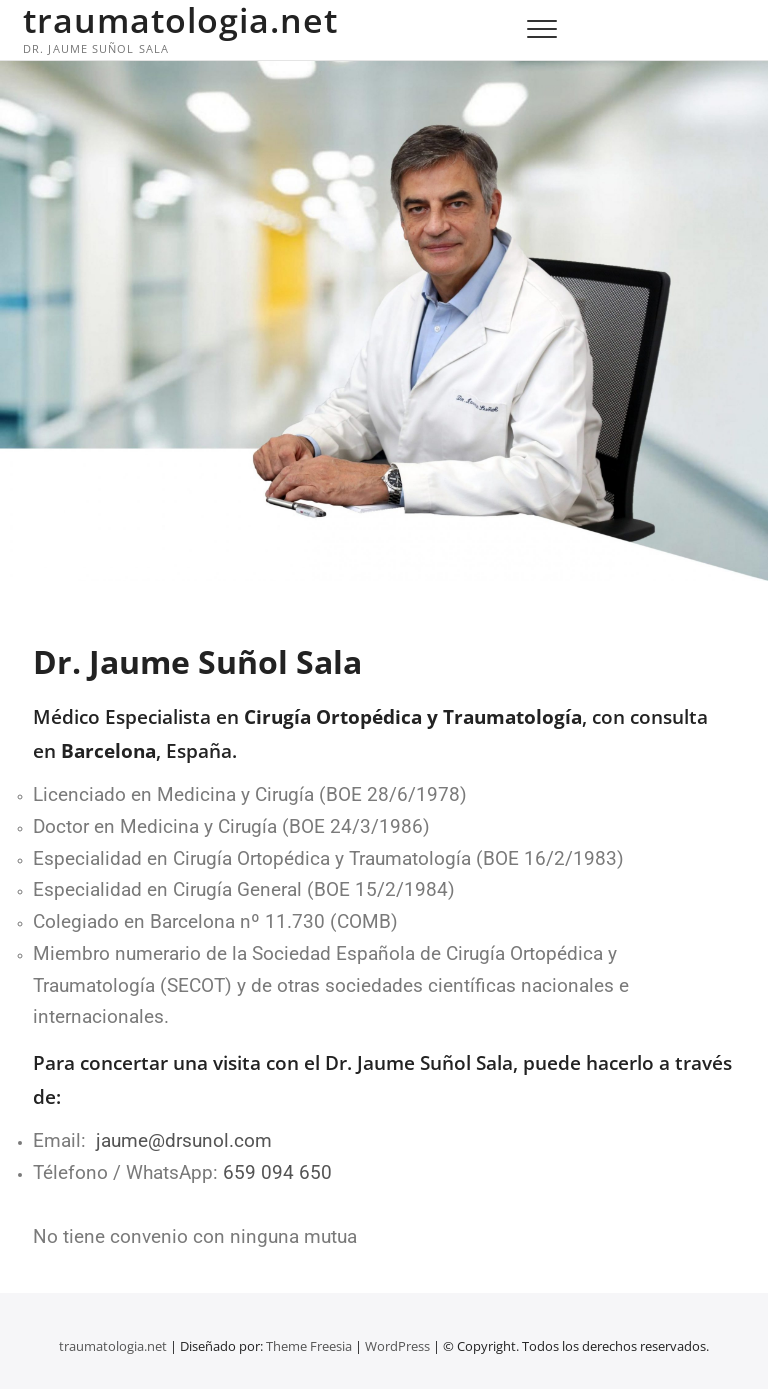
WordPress (397, 1346)
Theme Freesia (309, 1346)
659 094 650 (277, 1173)
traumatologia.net (180, 20)
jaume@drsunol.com (184, 1141)
